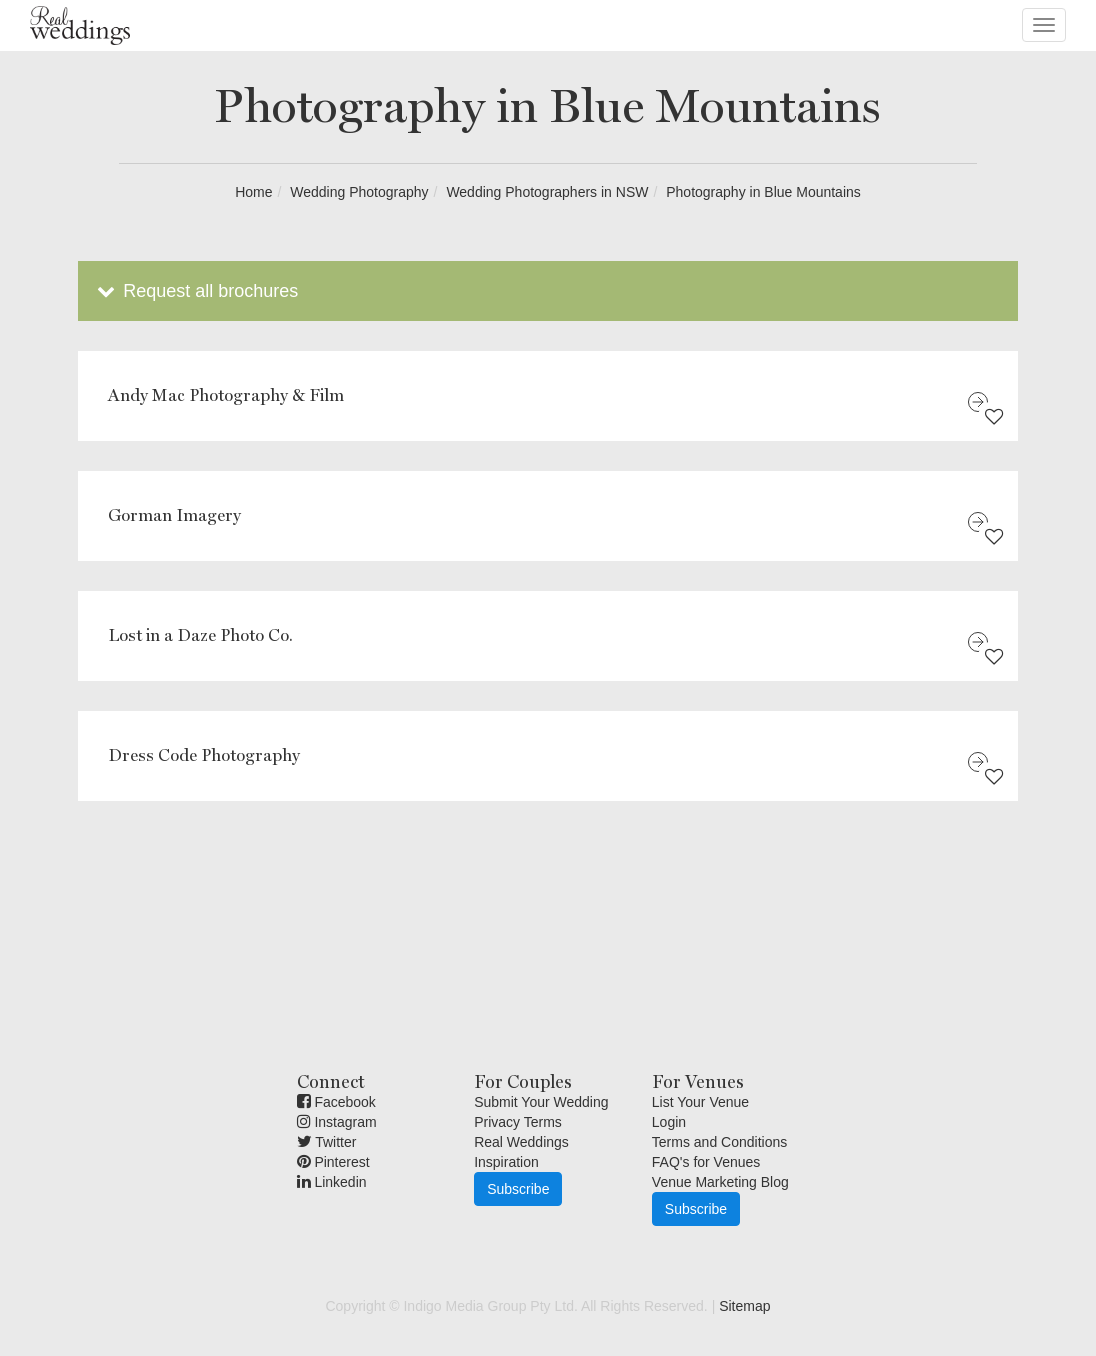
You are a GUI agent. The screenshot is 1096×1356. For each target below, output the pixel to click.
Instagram (337, 1122)
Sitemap (744, 1306)
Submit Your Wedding (541, 1102)
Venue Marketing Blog (720, 1182)
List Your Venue (700, 1102)
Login (669, 1122)
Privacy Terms (518, 1122)
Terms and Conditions (719, 1142)
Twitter (327, 1142)
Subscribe (518, 1189)
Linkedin (332, 1182)
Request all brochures (195, 291)
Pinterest (333, 1162)
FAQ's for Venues (706, 1162)
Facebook (336, 1102)
